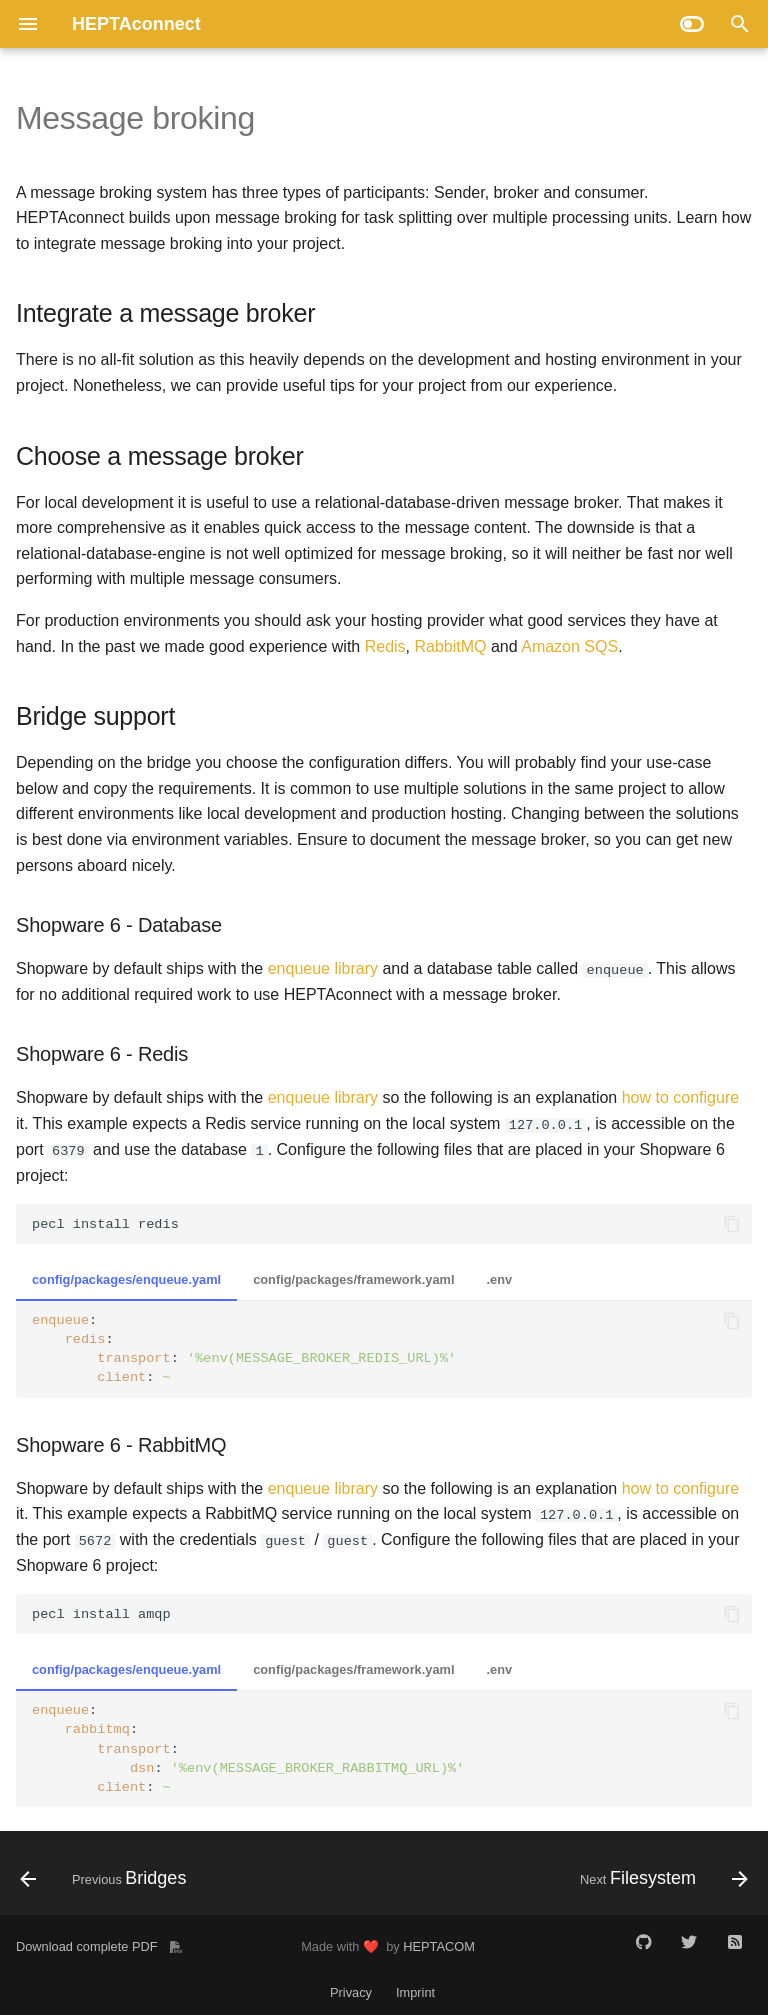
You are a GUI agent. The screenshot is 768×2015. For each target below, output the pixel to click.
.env (499, 1279)
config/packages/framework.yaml (353, 1279)
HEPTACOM (439, 1945)
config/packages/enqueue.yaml (126, 1279)
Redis (385, 646)
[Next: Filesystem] (660, 1879)
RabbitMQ (450, 646)
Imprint (415, 1992)
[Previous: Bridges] (107, 1879)
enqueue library (323, 968)
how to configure (680, 1097)
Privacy (351, 1992)
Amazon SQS (569, 646)
